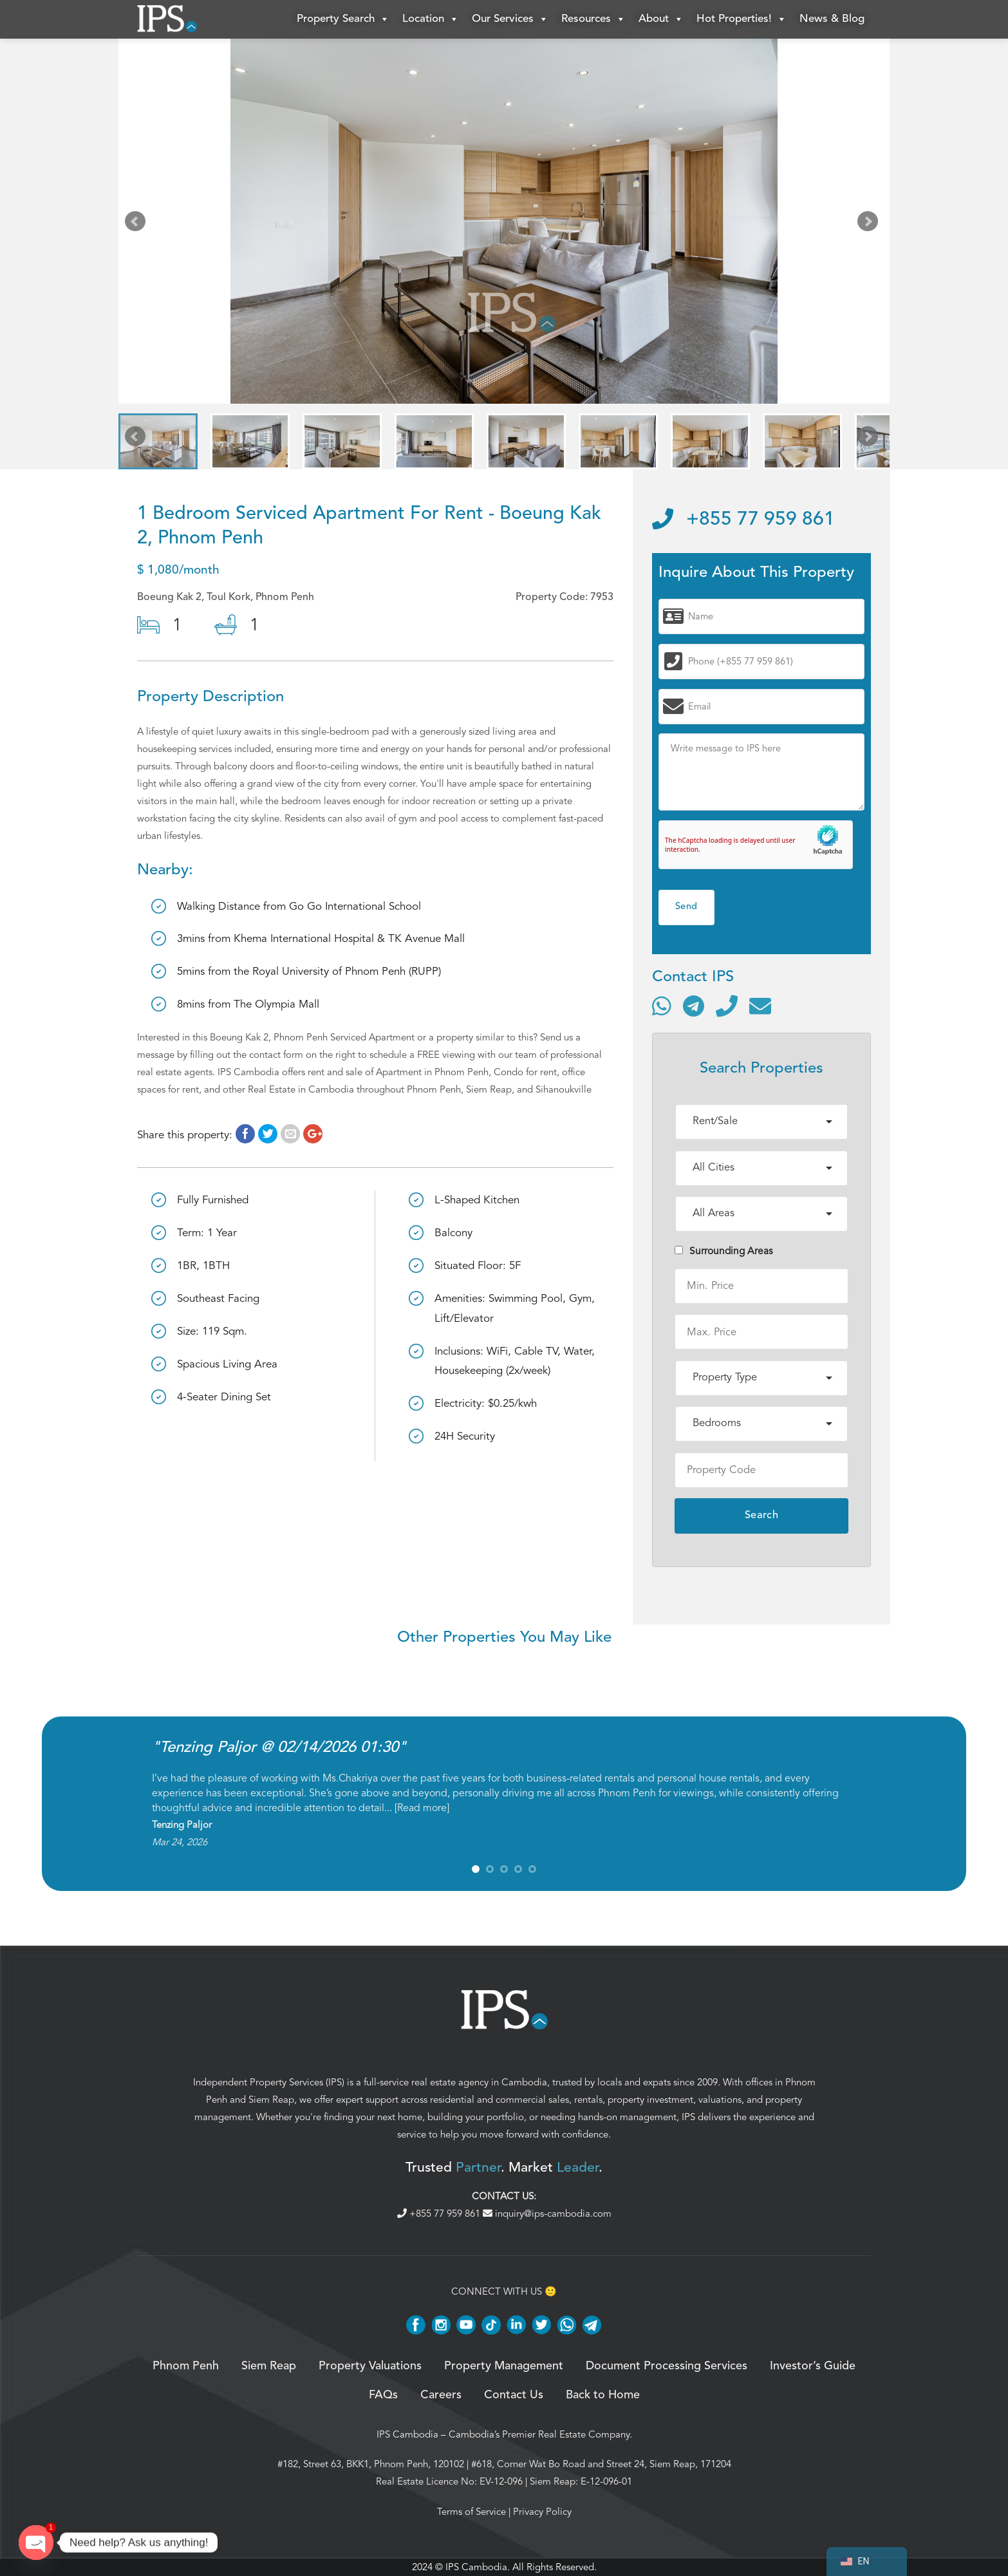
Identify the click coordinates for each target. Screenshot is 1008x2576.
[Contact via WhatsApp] (661, 1006)
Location (430, 19)
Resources (593, 19)
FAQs (383, 2395)
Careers (441, 2395)
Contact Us (513, 2395)
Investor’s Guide (812, 2366)
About (661, 19)
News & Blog (831, 19)
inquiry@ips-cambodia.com (547, 2213)
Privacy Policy (542, 2511)
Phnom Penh (186, 2366)
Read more (422, 1807)
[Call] (727, 1006)
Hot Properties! (741, 19)
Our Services (510, 19)
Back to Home (603, 2395)
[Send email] (760, 1006)
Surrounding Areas (724, 1251)
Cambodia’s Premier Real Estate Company (539, 2434)
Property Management (503, 2366)
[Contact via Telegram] (693, 1006)
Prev (138, 224)
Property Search (343, 19)
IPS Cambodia (407, 2434)
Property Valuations (370, 2366)
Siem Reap (271, 2099)
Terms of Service (471, 2511)
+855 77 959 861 (743, 519)
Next (870, 224)
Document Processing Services (666, 2366)
